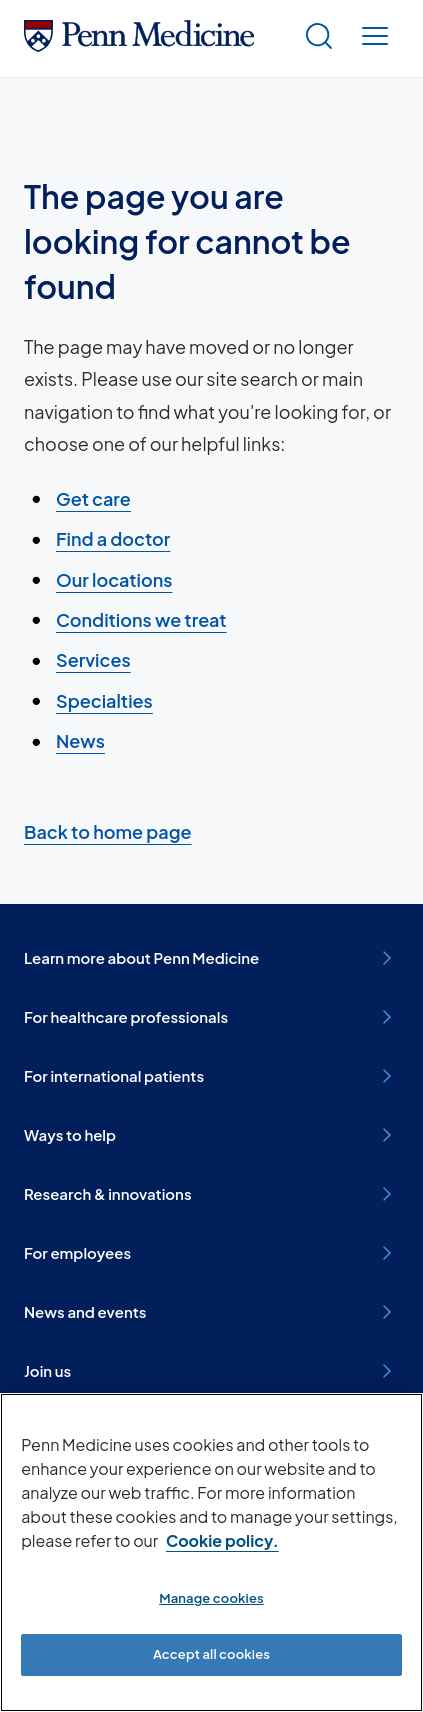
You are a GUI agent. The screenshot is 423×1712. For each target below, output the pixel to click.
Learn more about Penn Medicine (211, 958)
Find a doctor (113, 538)
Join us (211, 1371)
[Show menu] (375, 38)
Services (93, 659)
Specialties (104, 700)
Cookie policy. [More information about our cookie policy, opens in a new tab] (222, 1540)
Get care (93, 498)
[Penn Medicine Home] (139, 44)
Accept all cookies (211, 1654)
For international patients (211, 1076)
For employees (211, 1253)
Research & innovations (211, 1194)
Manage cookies (211, 1598)
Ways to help (211, 1135)
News (80, 740)
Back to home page (107, 831)
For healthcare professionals (211, 1017)
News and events (211, 1312)
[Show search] (319, 38)
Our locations (114, 579)
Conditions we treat (141, 619)
